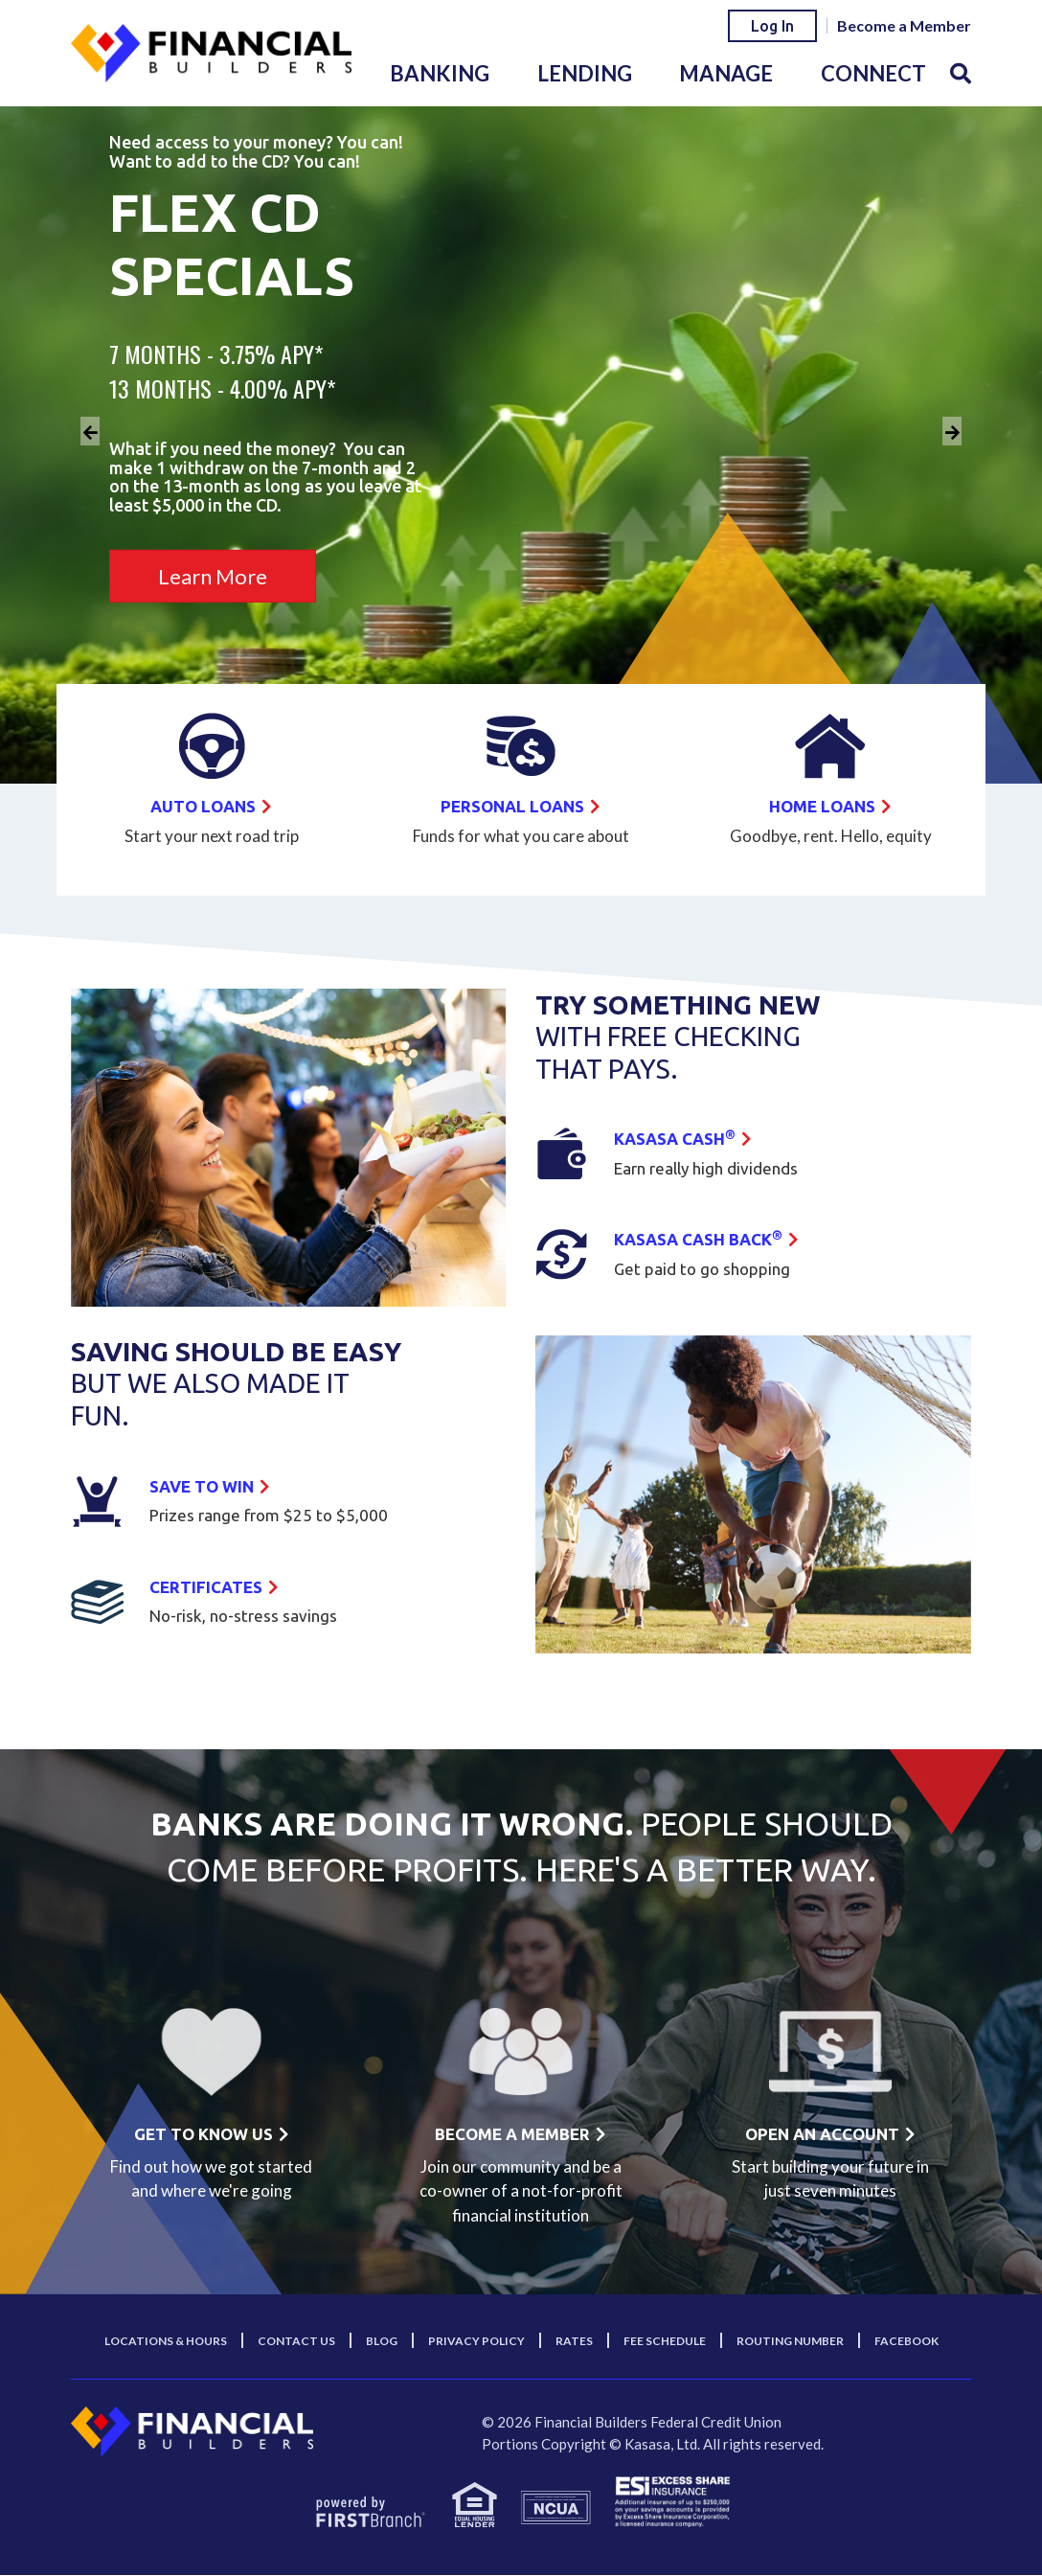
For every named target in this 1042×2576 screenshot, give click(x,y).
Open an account (822, 2134)
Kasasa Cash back (703, 1239)
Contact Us (296, 2343)
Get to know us (203, 2134)
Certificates (209, 1586)
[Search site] (960, 73)
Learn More (212, 576)
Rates (574, 2343)
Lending (584, 73)
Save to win (204, 1485)
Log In (772, 25)
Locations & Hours (165, 2343)
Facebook (906, 2343)
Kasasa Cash (678, 1139)
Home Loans (822, 805)
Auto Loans (203, 805)
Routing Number (790, 2343)
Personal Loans (512, 805)
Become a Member (904, 25)
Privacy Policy (476, 2343)
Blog (381, 2343)
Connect (873, 73)
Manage (726, 73)
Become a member (513, 2134)
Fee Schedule (664, 2343)
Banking (439, 73)
